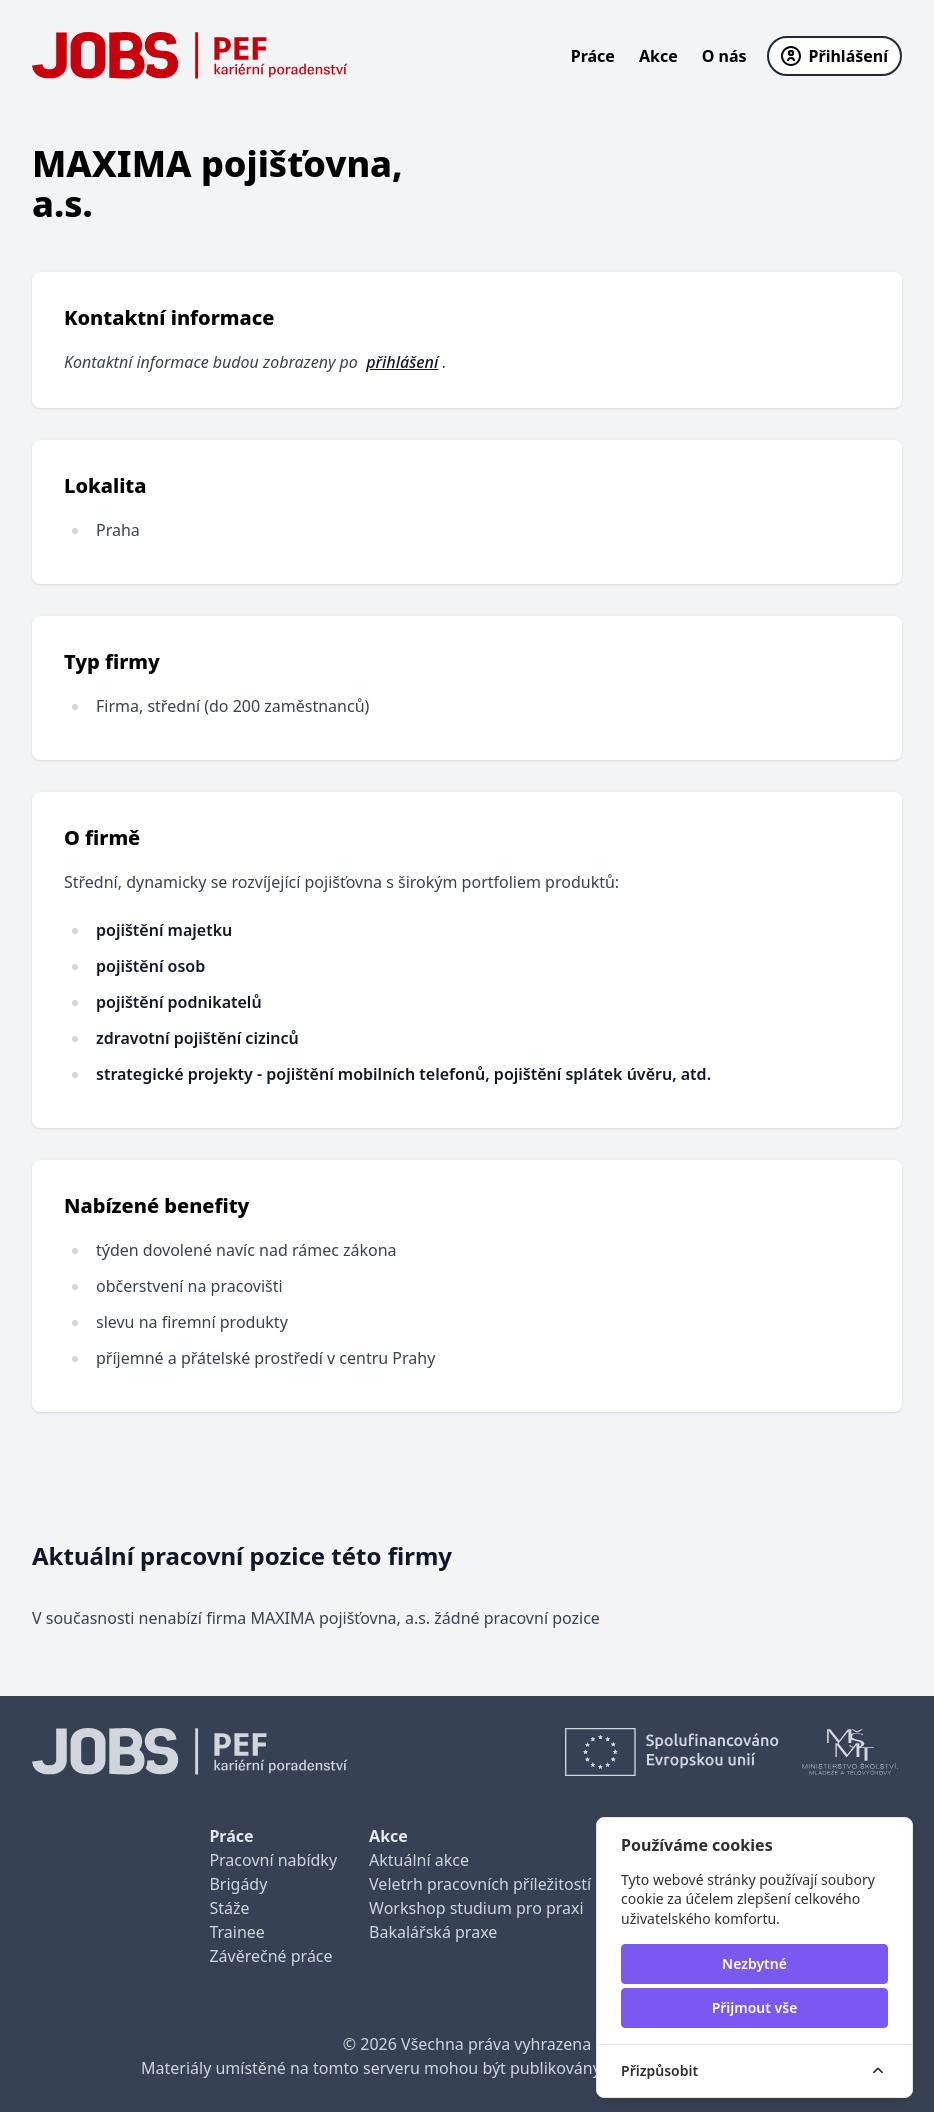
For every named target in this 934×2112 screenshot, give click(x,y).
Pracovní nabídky (273, 1860)
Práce (593, 56)
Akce (658, 56)
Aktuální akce (419, 1860)
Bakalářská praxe (433, 1932)
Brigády (238, 1884)
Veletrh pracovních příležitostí (480, 1884)
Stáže (229, 1908)
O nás (724, 56)
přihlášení (402, 362)
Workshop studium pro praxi (476, 1908)
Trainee (236, 1932)
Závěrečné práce (270, 1956)
